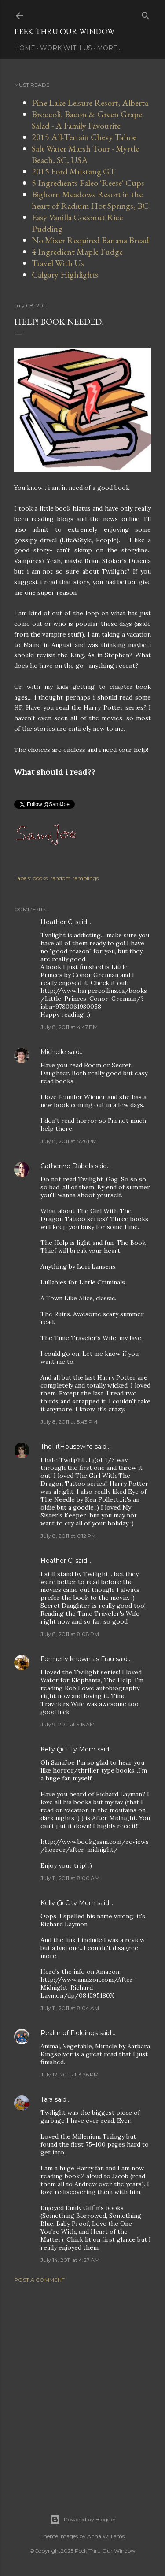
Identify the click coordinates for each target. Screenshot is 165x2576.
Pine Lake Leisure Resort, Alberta (90, 102)
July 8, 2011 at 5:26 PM (68, 1141)
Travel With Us (58, 263)
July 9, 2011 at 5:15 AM (67, 1724)
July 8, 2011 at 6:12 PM (68, 1535)
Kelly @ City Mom (67, 1749)
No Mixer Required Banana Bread (90, 240)
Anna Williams (106, 2536)
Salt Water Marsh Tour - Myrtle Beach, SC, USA (85, 154)
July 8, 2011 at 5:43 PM (68, 1421)
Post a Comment (39, 2279)
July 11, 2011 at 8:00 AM (69, 1878)
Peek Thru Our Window (64, 31)
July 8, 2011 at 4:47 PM (69, 1027)
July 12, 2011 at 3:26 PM (69, 2074)
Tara (46, 2099)
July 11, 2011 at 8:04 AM (69, 2008)
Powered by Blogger (83, 2519)
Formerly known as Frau (77, 1659)
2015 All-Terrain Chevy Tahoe (84, 137)
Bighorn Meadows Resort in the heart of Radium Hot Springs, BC (90, 200)
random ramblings (74, 878)
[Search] (145, 13)
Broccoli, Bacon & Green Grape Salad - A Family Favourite (87, 119)
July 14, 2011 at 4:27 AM (69, 2260)
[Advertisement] (82, 2387)
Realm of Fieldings (69, 2033)
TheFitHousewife (66, 1447)
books (40, 878)
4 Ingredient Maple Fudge (77, 251)
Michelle (53, 1052)
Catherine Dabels (66, 1166)
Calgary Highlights (65, 274)
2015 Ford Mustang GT (74, 171)
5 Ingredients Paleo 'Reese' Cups (88, 183)
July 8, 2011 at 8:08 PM (69, 1634)
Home (24, 48)
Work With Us (66, 48)
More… (109, 48)
